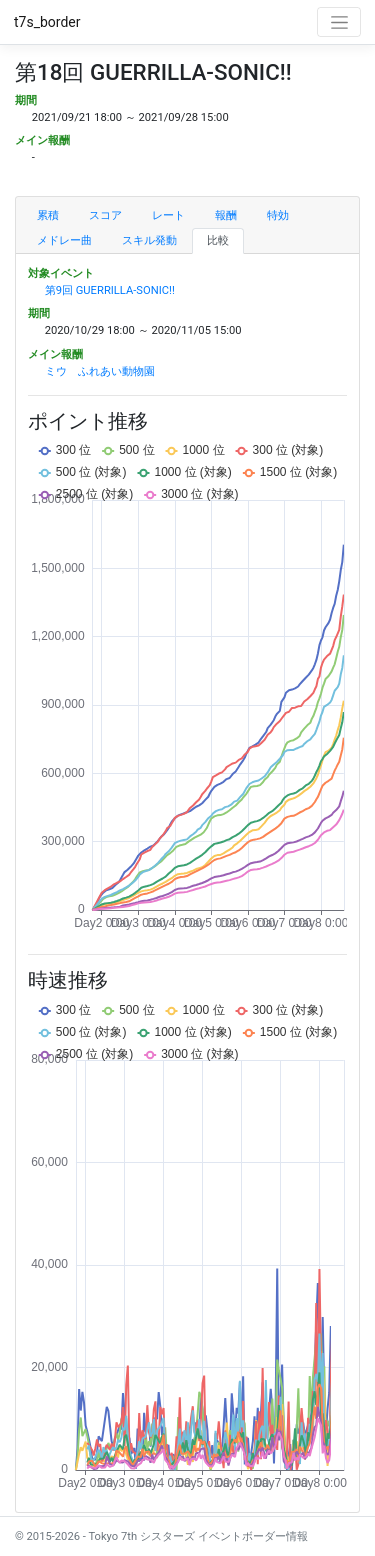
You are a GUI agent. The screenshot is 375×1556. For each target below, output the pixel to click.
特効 (278, 215)
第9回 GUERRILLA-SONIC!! (110, 290)
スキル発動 (149, 240)
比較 (218, 240)
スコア (105, 215)
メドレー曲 (64, 240)
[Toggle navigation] (339, 22)
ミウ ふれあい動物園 (100, 371)
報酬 (226, 215)
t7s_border (47, 22)
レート (168, 215)
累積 (48, 215)
